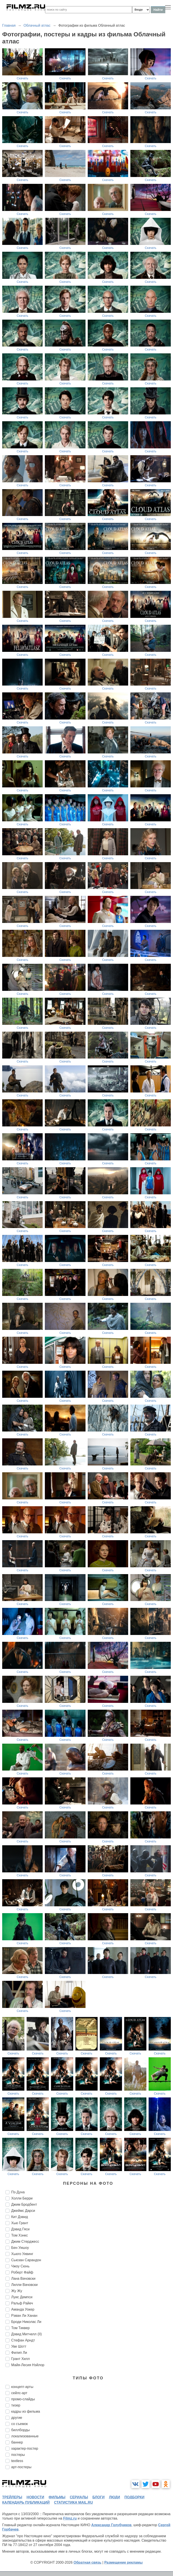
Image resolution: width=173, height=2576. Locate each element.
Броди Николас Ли (26, 2322)
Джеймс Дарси (23, 2211)
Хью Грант (19, 2223)
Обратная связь (88, 2562)
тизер (15, 2405)
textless (17, 2461)
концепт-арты (22, 2387)
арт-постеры (21, 2467)
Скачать (22, 78)
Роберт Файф (22, 2272)
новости (35, 2497)
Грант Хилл (20, 2359)
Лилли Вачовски (24, 2285)
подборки (134, 2497)
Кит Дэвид (19, 2217)
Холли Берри (22, 2198)
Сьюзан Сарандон (26, 2260)
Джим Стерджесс (25, 2241)
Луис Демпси (21, 2297)
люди (114, 2497)
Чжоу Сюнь (20, 2266)
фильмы (57, 2497)
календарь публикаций (26, 2502)
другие (16, 2417)
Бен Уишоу (20, 2248)
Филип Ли (19, 2352)
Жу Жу (16, 2291)
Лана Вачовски (23, 2278)
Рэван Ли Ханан (24, 2315)
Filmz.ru (70, 2518)
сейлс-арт (19, 2393)
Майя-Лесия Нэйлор (27, 2365)
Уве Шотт (18, 2346)
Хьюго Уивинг (22, 2254)
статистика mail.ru (73, 2502)
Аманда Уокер (22, 2309)
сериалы (79, 2497)
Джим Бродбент (24, 2204)
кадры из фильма (25, 2411)
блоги (98, 2497)
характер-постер (24, 2448)
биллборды (20, 2430)
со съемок (19, 2424)
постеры (18, 2455)
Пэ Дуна (18, 2192)
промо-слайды (23, 2399)
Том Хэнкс (19, 2235)
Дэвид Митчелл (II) (26, 2334)
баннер (17, 2442)
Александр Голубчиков (111, 2525)
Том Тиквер (20, 2328)
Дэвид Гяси (20, 2229)
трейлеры (12, 2497)
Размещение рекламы (123, 2562)
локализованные (24, 2436)
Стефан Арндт (23, 2340)
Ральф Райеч (22, 2303)
